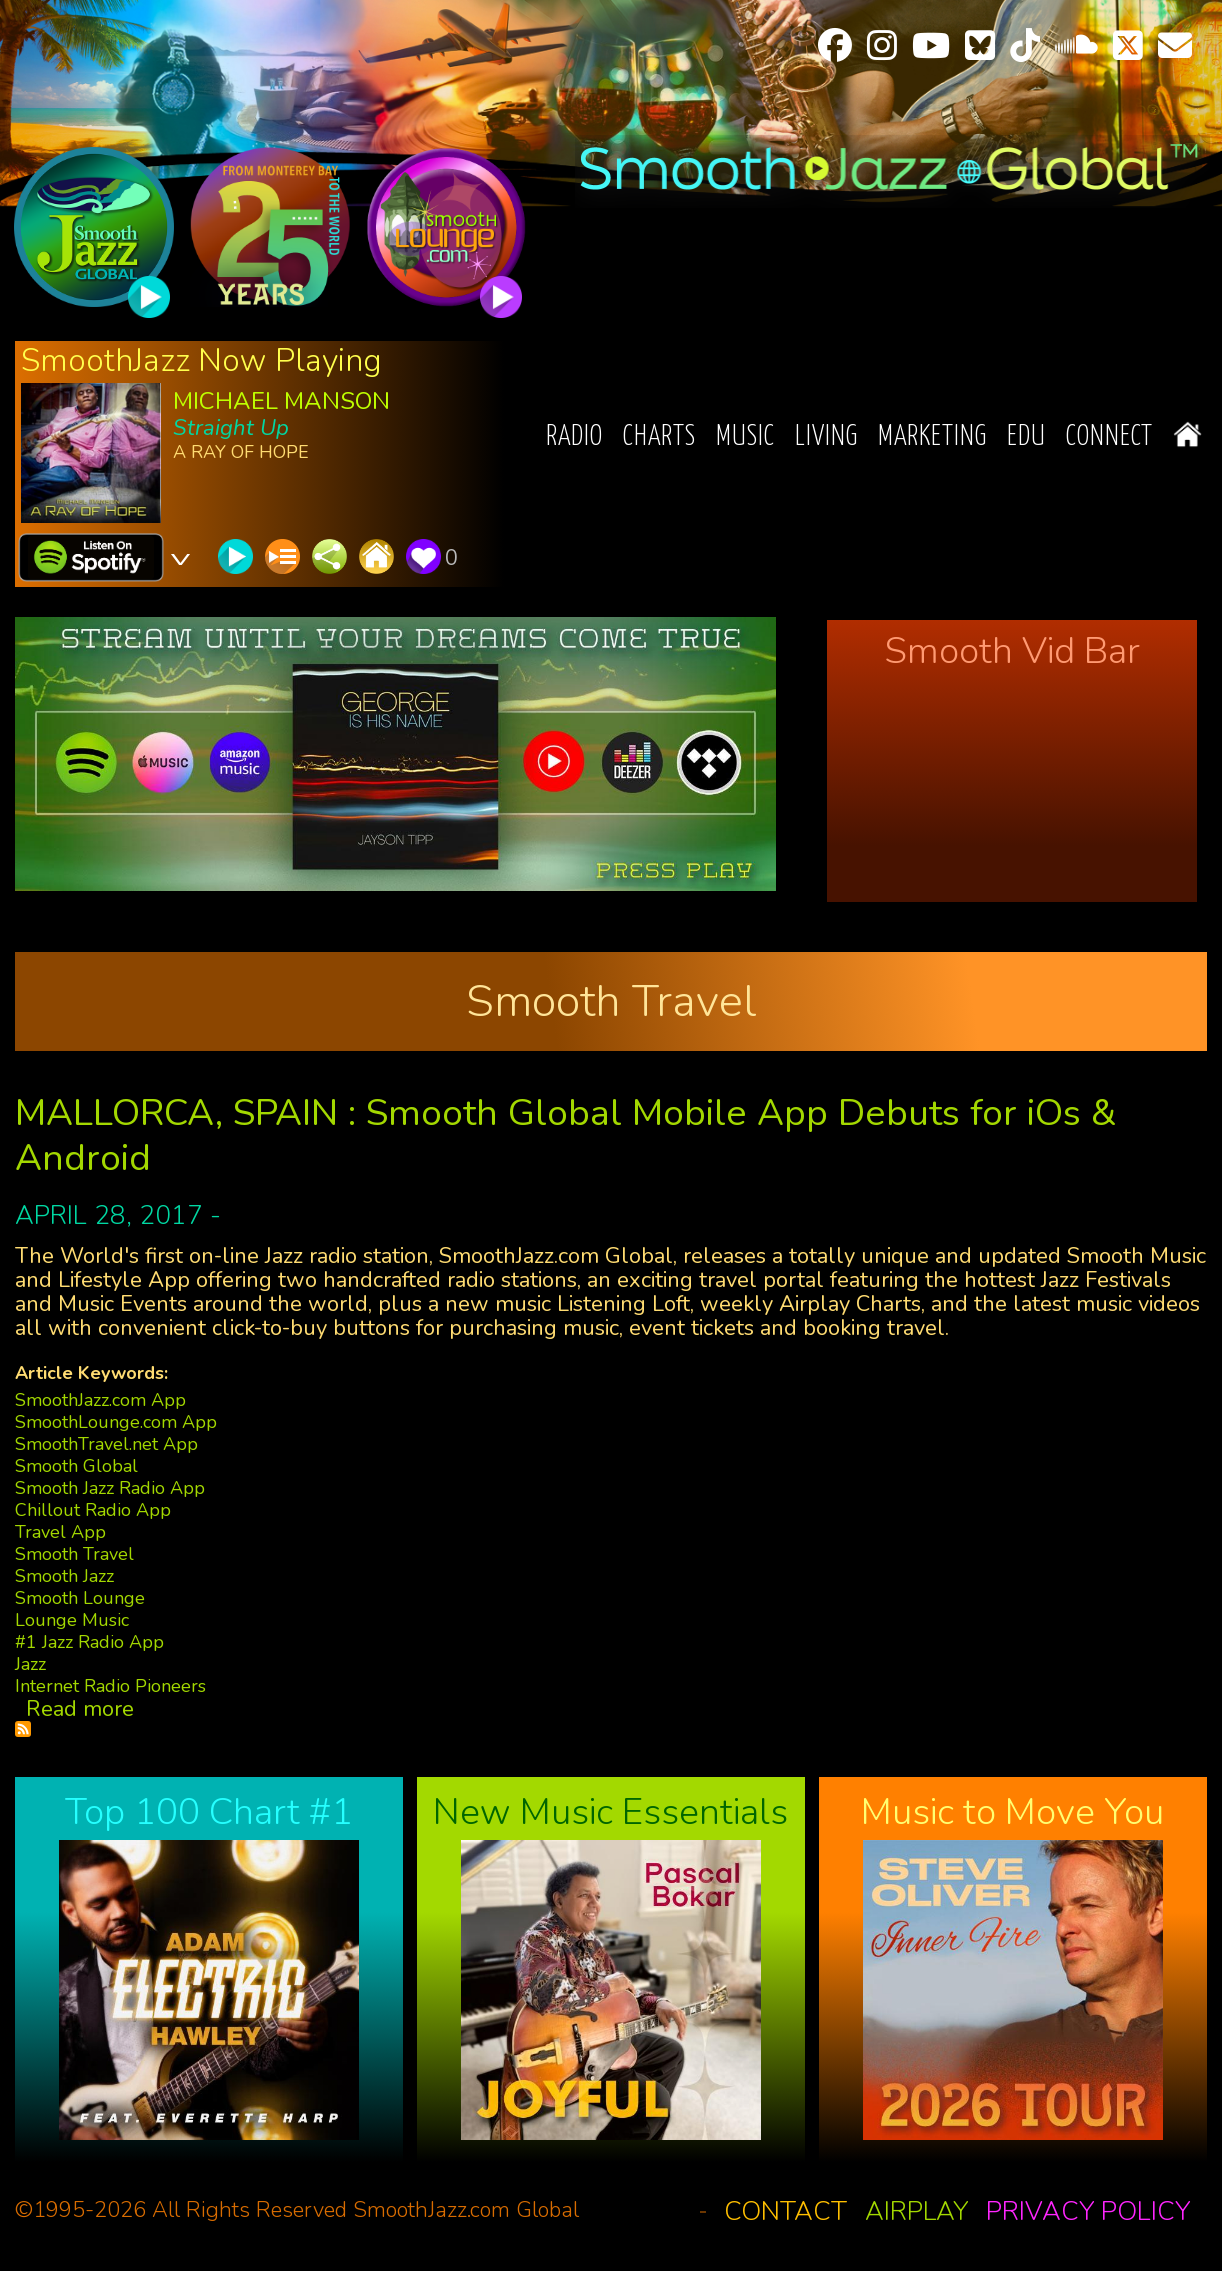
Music (745, 437)
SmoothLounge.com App (116, 1422)
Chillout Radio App (93, 1510)
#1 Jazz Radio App (89, 1642)
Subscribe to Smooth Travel (23, 1729)
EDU (1026, 437)
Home (1187, 434)
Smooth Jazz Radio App (110, 1488)
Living (826, 437)
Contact (785, 2211)
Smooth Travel (74, 1554)
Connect (1109, 437)
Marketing (932, 437)
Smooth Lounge (80, 1598)
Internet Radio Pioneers (110, 1686)
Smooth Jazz (64, 1576)
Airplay (916, 2211)
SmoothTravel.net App (106, 1444)
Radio (574, 437)
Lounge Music (72, 1620)
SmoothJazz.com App (100, 1400)
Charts (659, 437)
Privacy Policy (1088, 2211)
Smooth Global (76, 1466)
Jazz (30, 1664)
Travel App (60, 1532)
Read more (80, 1709)
